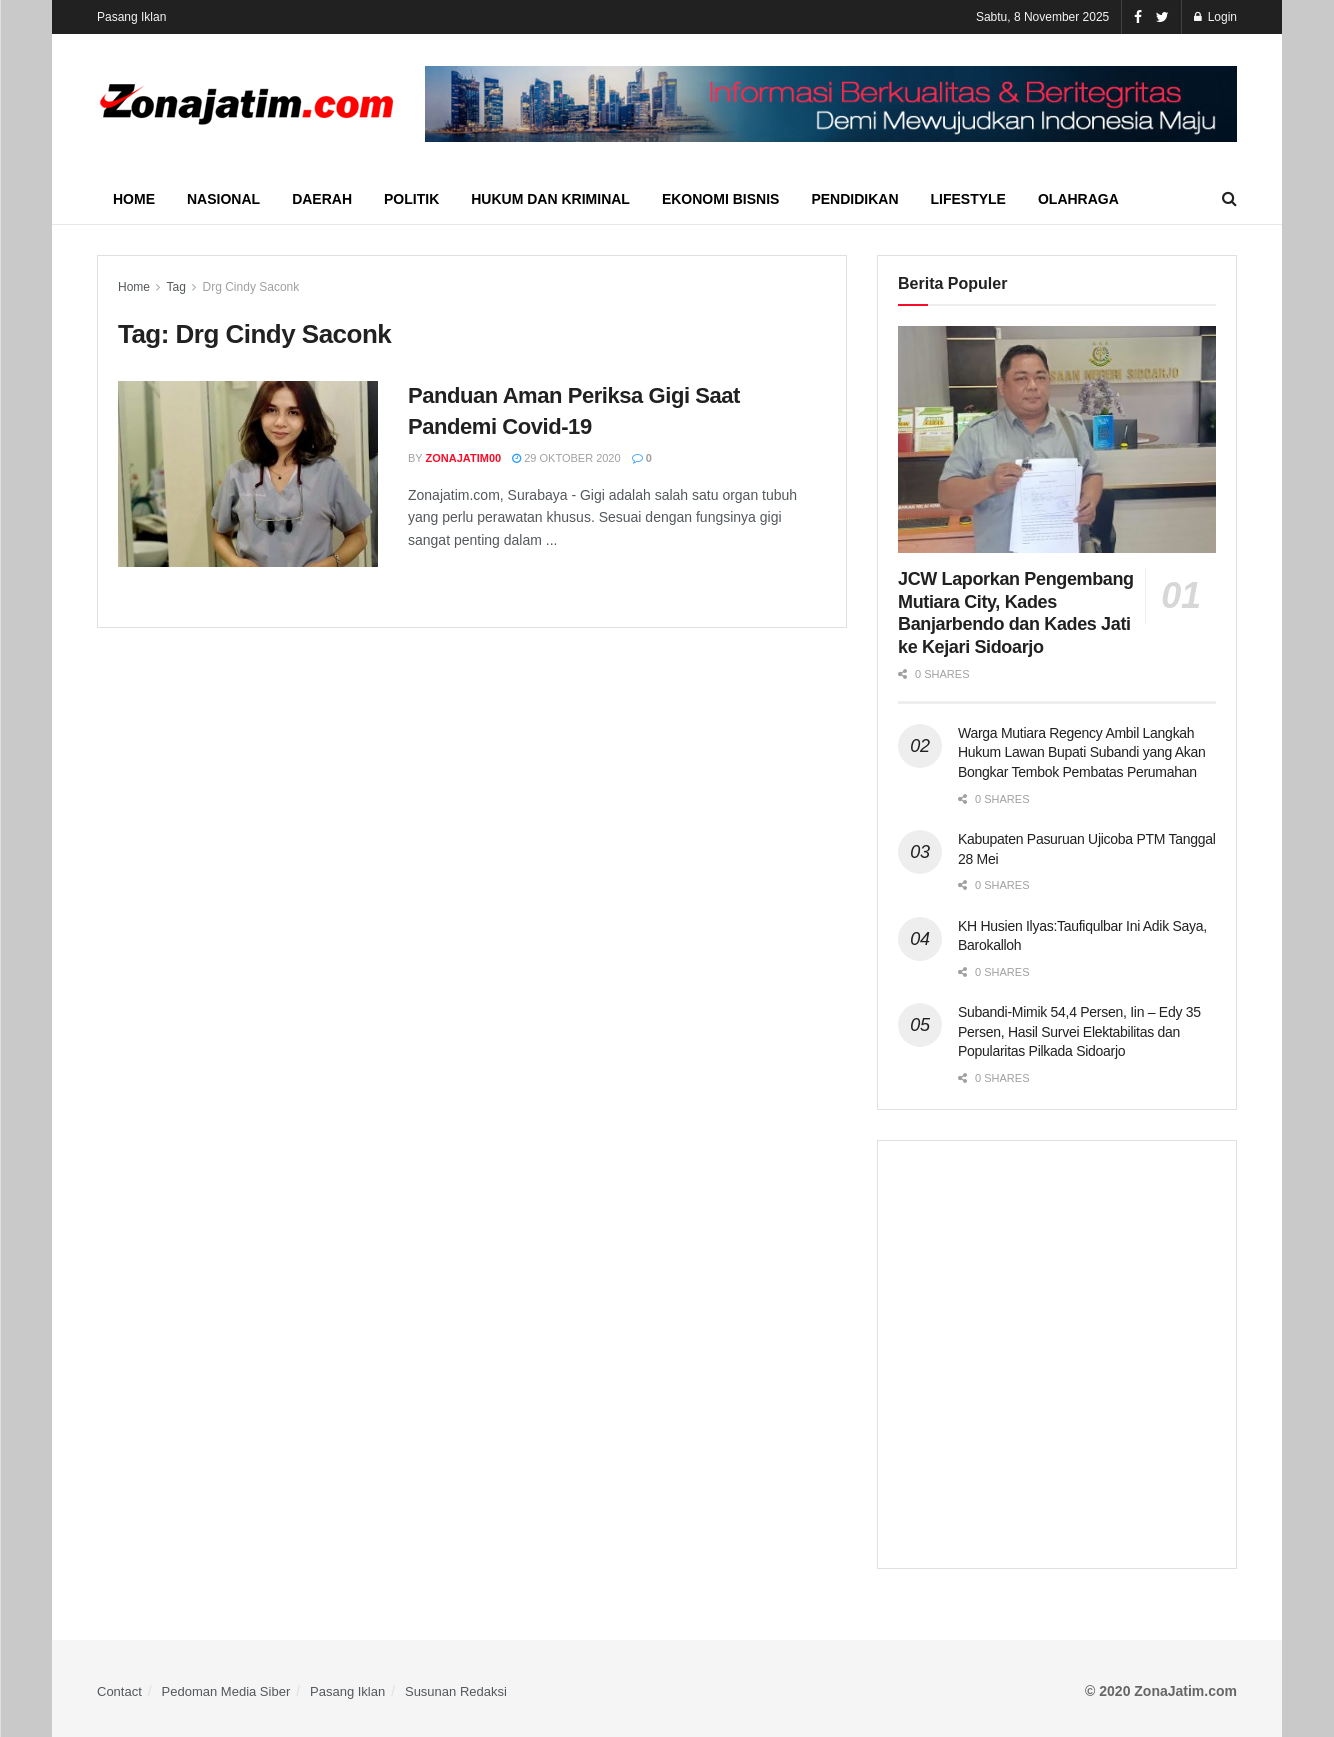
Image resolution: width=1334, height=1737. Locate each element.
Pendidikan (854, 199)
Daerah (322, 199)
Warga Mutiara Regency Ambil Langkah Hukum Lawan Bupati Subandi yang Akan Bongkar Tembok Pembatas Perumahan (1082, 752)
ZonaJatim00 (464, 458)
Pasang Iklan (131, 17)
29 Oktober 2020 (566, 458)
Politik (411, 199)
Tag (175, 287)
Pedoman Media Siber (226, 1691)
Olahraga (1078, 199)
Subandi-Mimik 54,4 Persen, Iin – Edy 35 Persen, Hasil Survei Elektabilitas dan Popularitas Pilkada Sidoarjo (1079, 1031)
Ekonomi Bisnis (720, 199)
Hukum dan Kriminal (550, 199)
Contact (119, 1691)
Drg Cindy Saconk (251, 287)
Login (1215, 17)
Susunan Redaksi (456, 1691)
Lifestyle (968, 199)
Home (134, 199)
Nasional (223, 199)
